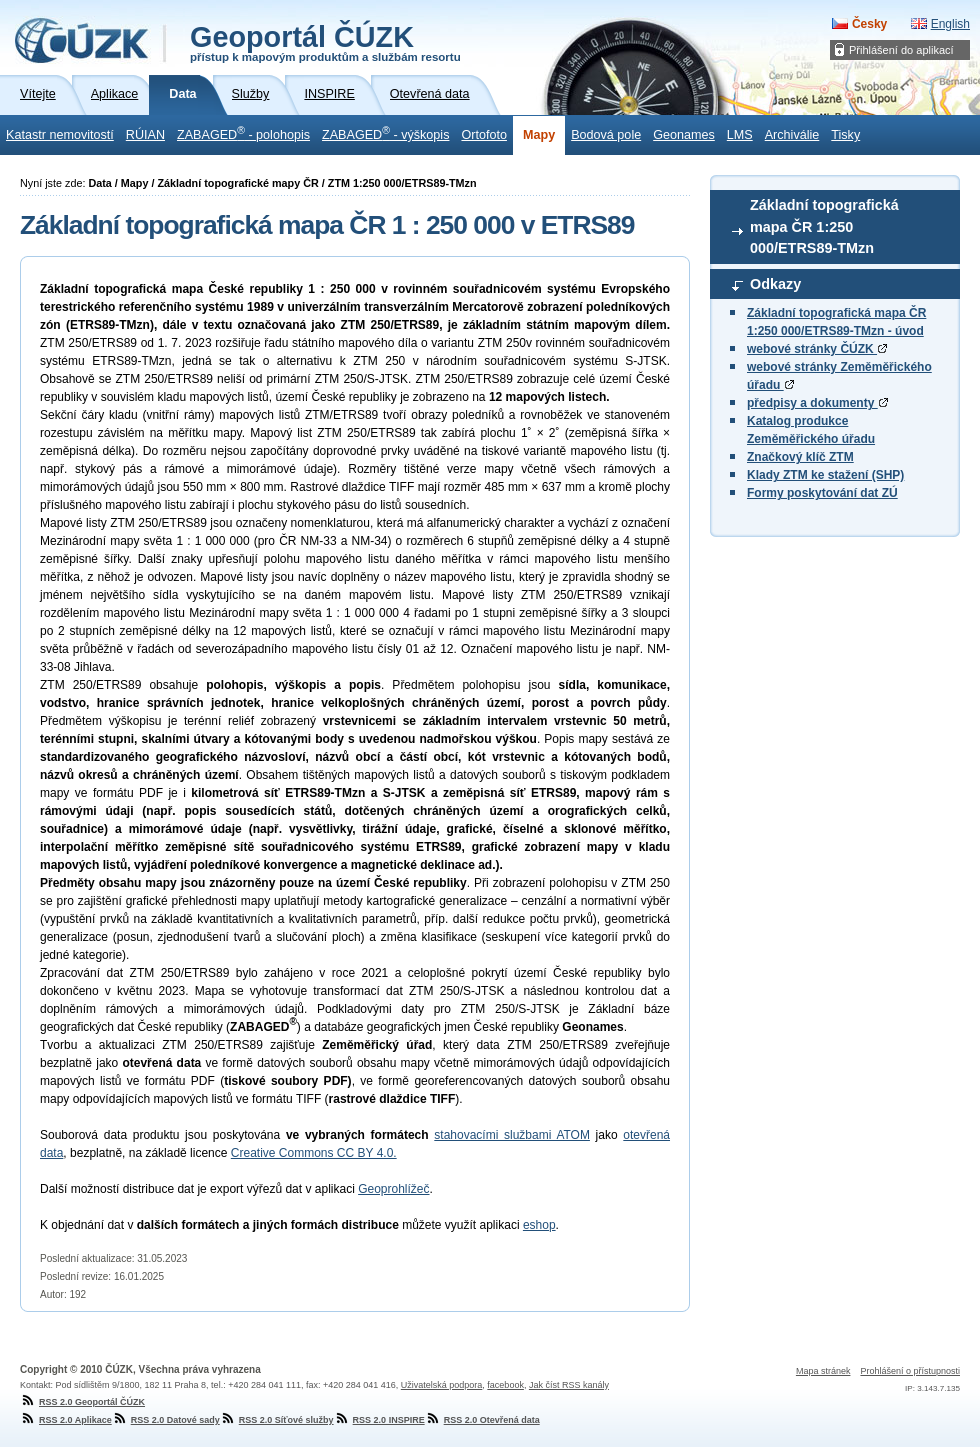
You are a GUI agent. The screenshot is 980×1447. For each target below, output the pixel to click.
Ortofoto (484, 135)
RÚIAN (145, 135)
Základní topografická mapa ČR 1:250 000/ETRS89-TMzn (824, 226)
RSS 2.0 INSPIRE (379, 1420)
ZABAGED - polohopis (243, 133)
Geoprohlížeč (393, 1189)
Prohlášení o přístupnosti (910, 1371)
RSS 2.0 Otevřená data (482, 1420)
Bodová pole (606, 135)
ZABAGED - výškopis (385, 133)
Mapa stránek (823, 1371)
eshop (539, 1225)
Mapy (539, 135)
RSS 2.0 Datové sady (166, 1420)
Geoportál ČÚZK (325, 42)
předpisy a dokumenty (817, 403)
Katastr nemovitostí (60, 135)
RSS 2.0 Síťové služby (277, 1420)
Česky (869, 24)
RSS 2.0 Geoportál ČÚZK (82, 1402)
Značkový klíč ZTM (800, 457)
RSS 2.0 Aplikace (66, 1420)
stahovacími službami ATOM (512, 1135)
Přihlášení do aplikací (901, 50)
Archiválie (792, 135)
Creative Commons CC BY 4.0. (314, 1153)
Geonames (684, 135)
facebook (505, 1385)
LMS (740, 135)
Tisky (845, 135)
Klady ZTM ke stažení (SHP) (825, 475)
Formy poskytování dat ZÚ (822, 493)
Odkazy (775, 284)
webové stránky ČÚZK (817, 349)
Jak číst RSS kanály (569, 1385)
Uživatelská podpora (442, 1385)
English (950, 24)
